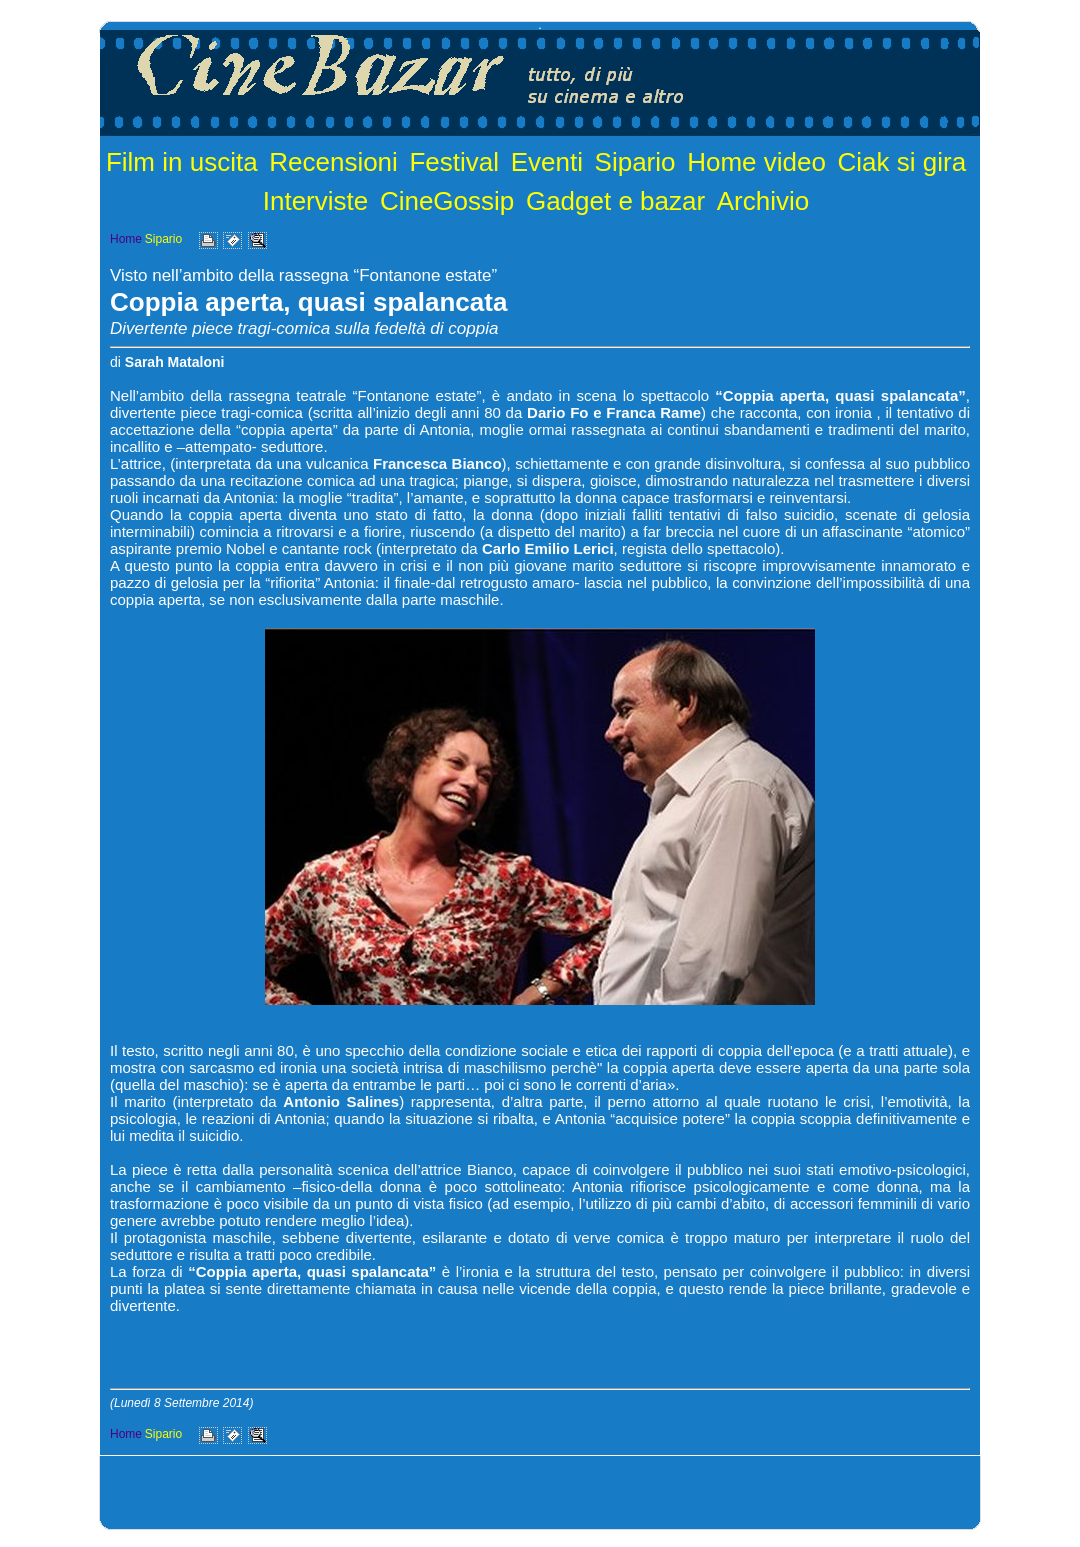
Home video (756, 162)
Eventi (547, 162)
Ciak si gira (902, 162)
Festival (454, 162)
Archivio (763, 201)
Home (126, 239)
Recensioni (333, 162)
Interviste (316, 201)
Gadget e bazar (615, 201)
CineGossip (447, 201)
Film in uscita (182, 162)
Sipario (635, 162)
